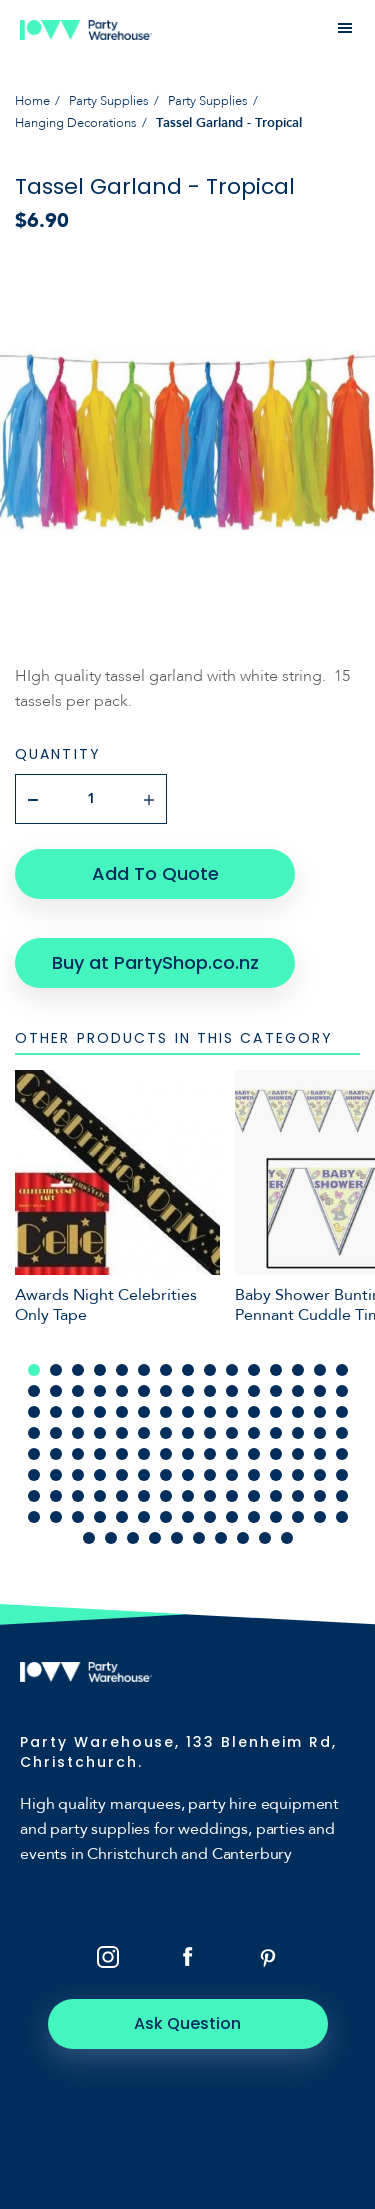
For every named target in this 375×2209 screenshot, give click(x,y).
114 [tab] (210, 1517)
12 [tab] (276, 1370)
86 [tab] (254, 1475)
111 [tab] (144, 1517)
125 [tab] (177, 1538)
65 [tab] (122, 1454)
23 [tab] (188, 1391)
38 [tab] (188, 1412)
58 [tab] (298, 1433)
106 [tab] (34, 1517)
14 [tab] (320, 1370)
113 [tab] (188, 1517)
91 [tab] (34, 1496)
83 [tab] (188, 1475)
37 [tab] (166, 1412)
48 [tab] (78, 1433)
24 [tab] (210, 1391)
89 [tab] (320, 1475)
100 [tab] (232, 1496)
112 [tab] (166, 1517)
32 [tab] (56, 1412)
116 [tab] (254, 1517)
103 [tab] (298, 1496)
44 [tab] (320, 1412)
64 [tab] (100, 1454)
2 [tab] (56, 1370)
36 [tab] (144, 1412)
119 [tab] (320, 1517)
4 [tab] (100, 1370)
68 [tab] (188, 1454)
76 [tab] (34, 1475)
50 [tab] (122, 1433)
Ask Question (187, 2023)
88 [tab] (298, 1475)
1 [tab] (34, 1370)
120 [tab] (342, 1517)
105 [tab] (342, 1496)
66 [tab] (144, 1454)
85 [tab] (232, 1475)
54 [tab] (210, 1433)
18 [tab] (78, 1391)
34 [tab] (100, 1412)
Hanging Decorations (76, 123)
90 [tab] (342, 1475)
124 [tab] (155, 1538)
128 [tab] (243, 1538)
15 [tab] (342, 1370)
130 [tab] (287, 1538)
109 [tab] (100, 1517)
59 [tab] (320, 1433)
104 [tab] (320, 1496)
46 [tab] (34, 1433)
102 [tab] (276, 1496)
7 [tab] (166, 1370)
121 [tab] (89, 1538)
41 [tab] (254, 1412)
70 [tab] (232, 1454)
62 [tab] (56, 1454)
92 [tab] (56, 1496)
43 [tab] (298, 1412)
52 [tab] (166, 1433)
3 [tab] (78, 1370)
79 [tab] (100, 1475)
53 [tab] (188, 1433)
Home (32, 101)
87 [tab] (276, 1475)
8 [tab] (188, 1370)
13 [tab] (298, 1370)
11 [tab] (254, 1370)
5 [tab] (122, 1370)
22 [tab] (166, 1391)
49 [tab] (100, 1433)
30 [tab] (342, 1391)
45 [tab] (342, 1412)
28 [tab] (298, 1391)
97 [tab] (166, 1496)
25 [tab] (232, 1391)
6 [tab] (144, 1370)
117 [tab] (276, 1517)
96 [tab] (144, 1496)
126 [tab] (199, 1538)
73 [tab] (298, 1454)
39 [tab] (210, 1412)
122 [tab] (111, 1538)
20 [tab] (122, 1391)
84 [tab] (210, 1475)
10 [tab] (232, 1370)
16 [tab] (34, 1391)
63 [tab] (78, 1454)
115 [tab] (232, 1517)
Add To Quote (155, 873)
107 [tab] (56, 1517)
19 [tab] (100, 1391)
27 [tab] (276, 1391)
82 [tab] (166, 1475)
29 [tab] (320, 1391)
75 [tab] (342, 1454)
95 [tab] (122, 1496)
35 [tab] (122, 1412)
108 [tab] (78, 1517)
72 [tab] (276, 1454)
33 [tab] (78, 1412)
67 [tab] (166, 1454)
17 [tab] (56, 1391)
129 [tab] (265, 1538)
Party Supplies (109, 101)
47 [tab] (56, 1433)
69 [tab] (210, 1454)
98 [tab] (188, 1496)
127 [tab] (221, 1538)
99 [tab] (210, 1496)
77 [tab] (56, 1475)
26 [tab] (254, 1391)
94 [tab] (100, 1496)
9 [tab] (210, 1370)
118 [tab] (298, 1517)
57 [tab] (276, 1433)
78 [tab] (78, 1475)
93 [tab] (78, 1496)
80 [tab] (122, 1475)
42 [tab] (276, 1412)
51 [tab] (144, 1433)
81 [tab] (144, 1475)
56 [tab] (254, 1433)
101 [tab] (254, 1496)
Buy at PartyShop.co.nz (155, 962)
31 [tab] (34, 1412)
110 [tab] (122, 1517)
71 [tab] (254, 1454)
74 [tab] (320, 1454)
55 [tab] (232, 1433)
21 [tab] (144, 1391)
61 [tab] (34, 1454)
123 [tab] (133, 1538)
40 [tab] (232, 1412)
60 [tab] (342, 1433)
